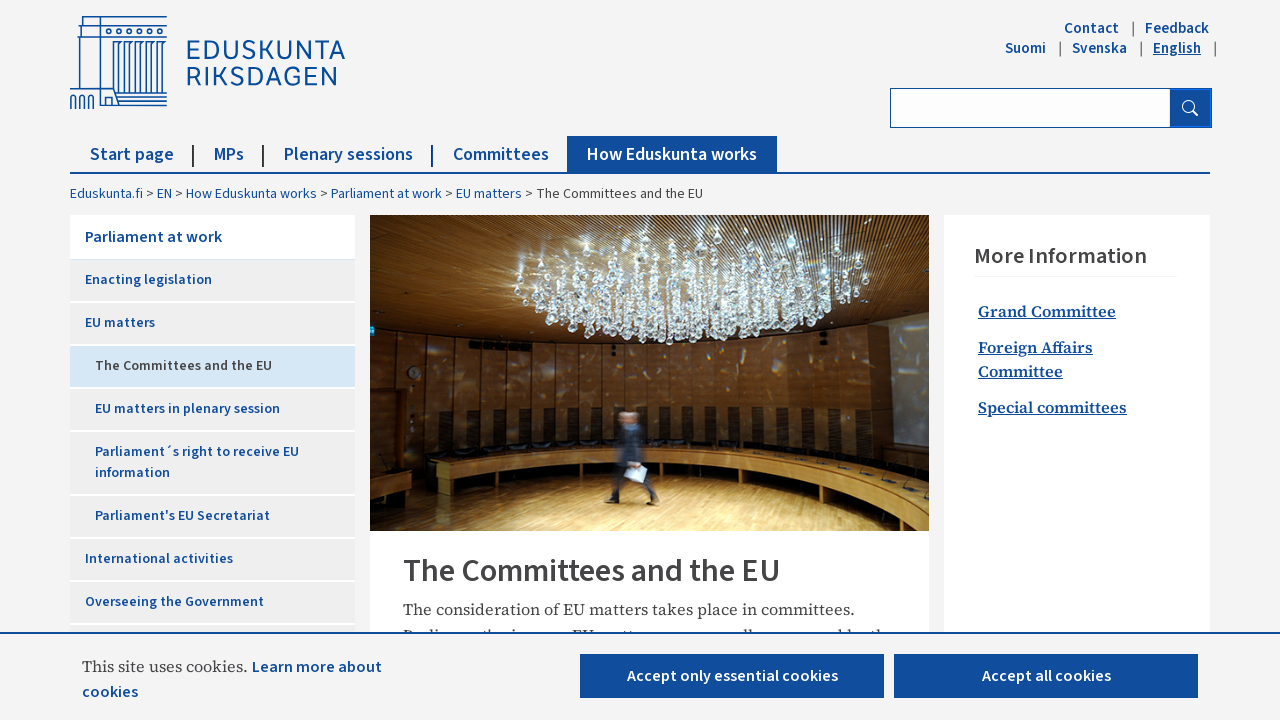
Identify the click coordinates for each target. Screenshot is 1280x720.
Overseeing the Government (174, 602)
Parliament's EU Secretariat (182, 516)
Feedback (1177, 28)
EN (164, 194)
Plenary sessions (358, 154)
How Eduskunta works (672, 154)
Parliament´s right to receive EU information (197, 462)
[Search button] (1190, 108)
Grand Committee (1047, 311)
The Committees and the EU (183, 366)
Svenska (1099, 48)
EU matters (489, 194)
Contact (1091, 28)
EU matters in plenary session (187, 409)
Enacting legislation (148, 280)
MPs (239, 154)
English (1177, 48)
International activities (159, 559)
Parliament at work (386, 194)
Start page (142, 154)
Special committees (1052, 407)
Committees (511, 154)
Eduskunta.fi (106, 194)
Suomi (1025, 48)
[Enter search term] (1030, 108)
